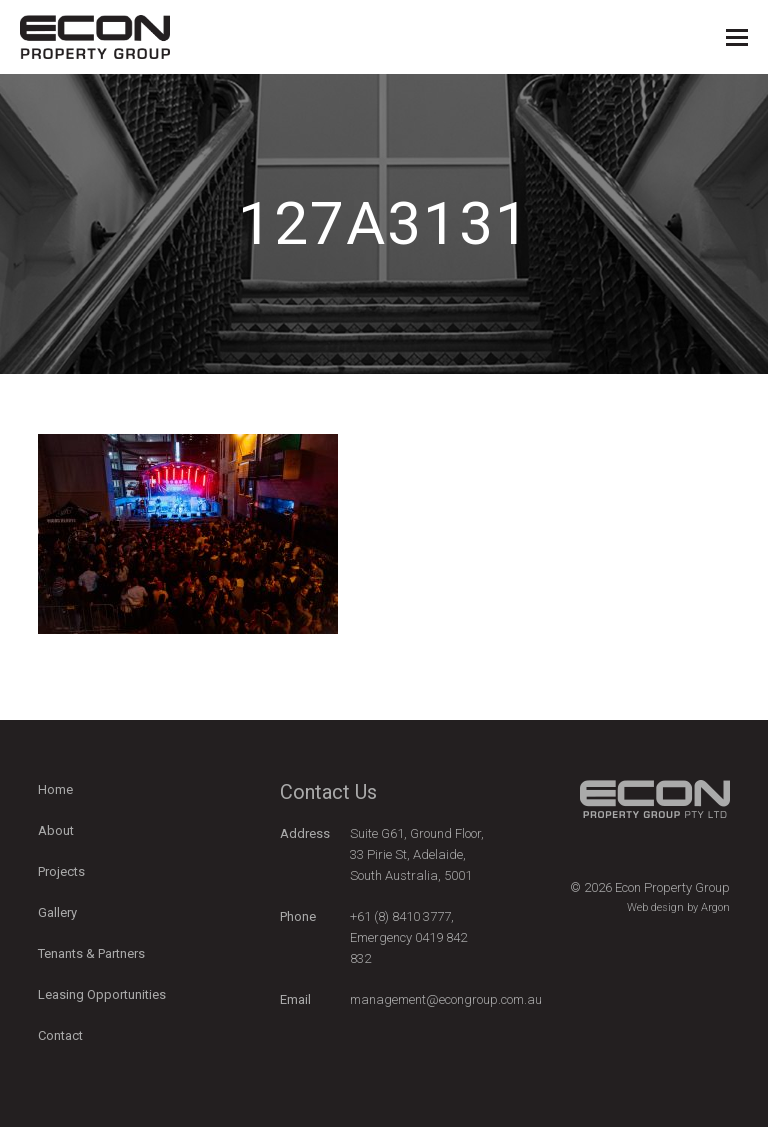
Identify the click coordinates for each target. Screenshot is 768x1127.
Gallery (57, 912)
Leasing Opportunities (102, 994)
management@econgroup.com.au (446, 999)
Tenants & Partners (91, 953)
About (56, 830)
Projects (61, 871)
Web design (655, 907)
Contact (60, 1035)
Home (55, 789)
